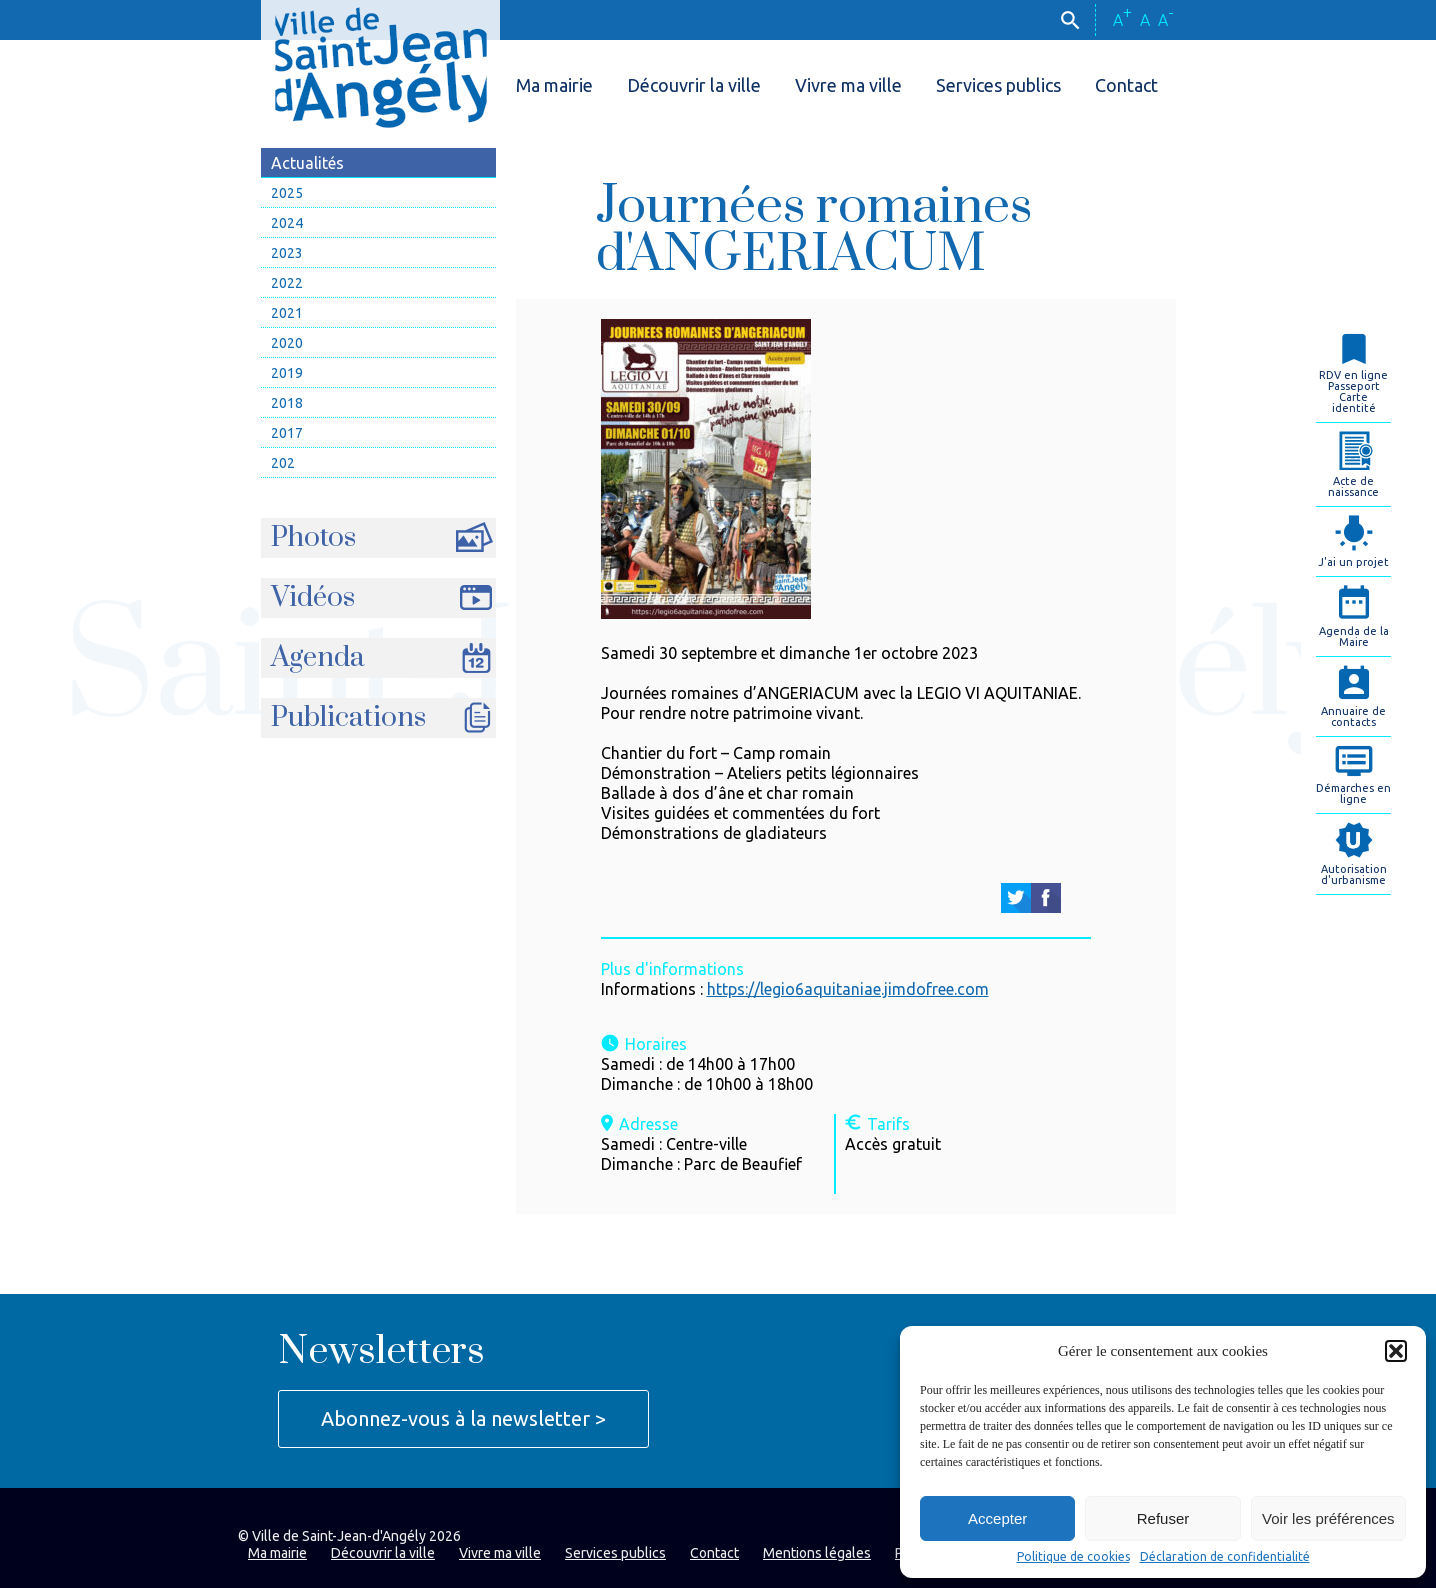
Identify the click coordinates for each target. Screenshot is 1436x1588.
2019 (287, 373)
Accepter (997, 1518)
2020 (287, 343)
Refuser (1163, 1518)
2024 (287, 223)
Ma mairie (554, 85)
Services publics (998, 85)
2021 (287, 313)
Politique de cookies (1073, 1557)
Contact (1126, 85)
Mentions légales (817, 1553)
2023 (287, 253)
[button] (1396, 1351)
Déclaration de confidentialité (1225, 1557)
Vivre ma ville (848, 85)
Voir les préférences (1328, 1518)
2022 (287, 283)
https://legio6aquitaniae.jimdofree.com (848, 989)
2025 (287, 193)
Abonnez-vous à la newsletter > (463, 1418)
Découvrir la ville (694, 85)
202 (283, 463)
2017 (287, 433)
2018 (287, 403)
